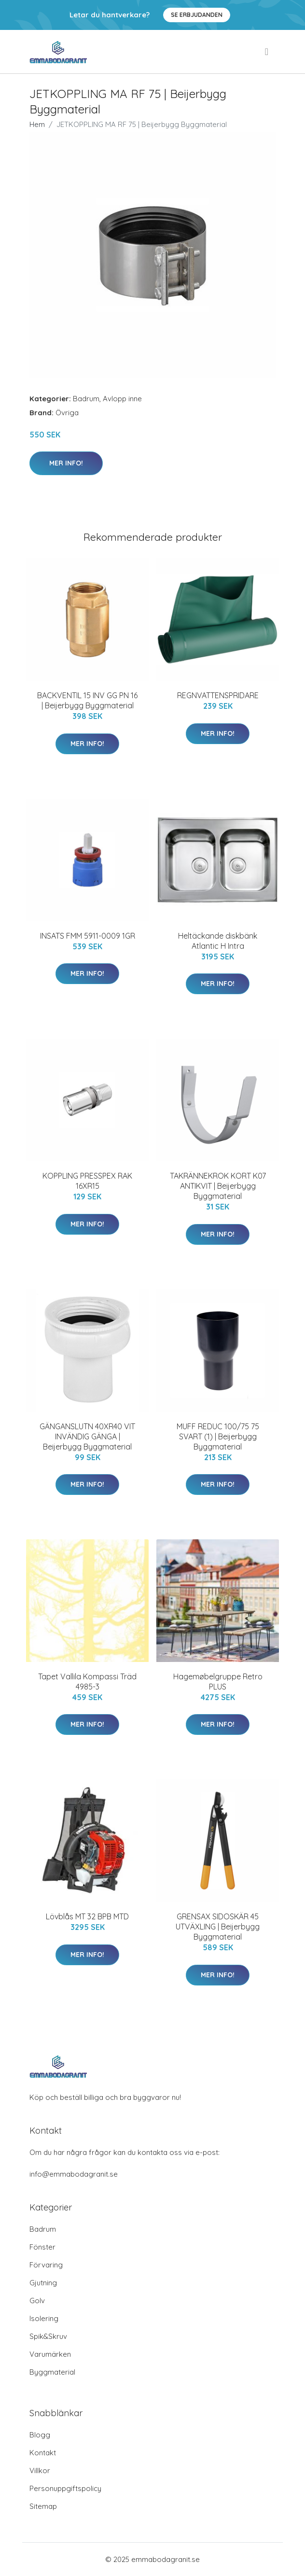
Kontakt (42, 2452)
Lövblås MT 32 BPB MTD (87, 1916)
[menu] (267, 51)
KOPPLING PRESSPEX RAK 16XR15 (87, 1181)
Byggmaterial (52, 2372)
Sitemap (43, 2506)
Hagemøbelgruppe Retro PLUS (218, 1681)
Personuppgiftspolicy (65, 2488)
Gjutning (43, 2282)
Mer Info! (66, 463)
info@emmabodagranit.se (73, 2174)
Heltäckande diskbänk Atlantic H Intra (217, 941)
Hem (37, 124)
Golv (37, 2300)
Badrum (86, 398)
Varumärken (50, 2354)
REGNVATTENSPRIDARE (218, 695)
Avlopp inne (122, 398)
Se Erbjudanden (196, 14)
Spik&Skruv (48, 2336)
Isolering (43, 2318)
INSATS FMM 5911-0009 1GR (87, 936)
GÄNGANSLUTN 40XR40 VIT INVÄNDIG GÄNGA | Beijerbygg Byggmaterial (87, 1436)
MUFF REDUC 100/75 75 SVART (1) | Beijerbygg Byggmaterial (218, 1436)
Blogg (39, 2434)
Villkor (39, 2470)
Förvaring (46, 2264)
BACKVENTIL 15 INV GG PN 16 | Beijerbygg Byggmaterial (87, 700)
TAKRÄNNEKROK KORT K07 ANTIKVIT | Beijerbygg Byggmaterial (218, 1186)
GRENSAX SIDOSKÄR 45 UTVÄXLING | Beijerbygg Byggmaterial (218, 1927)
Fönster (42, 2247)
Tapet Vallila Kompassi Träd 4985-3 (87, 1681)
